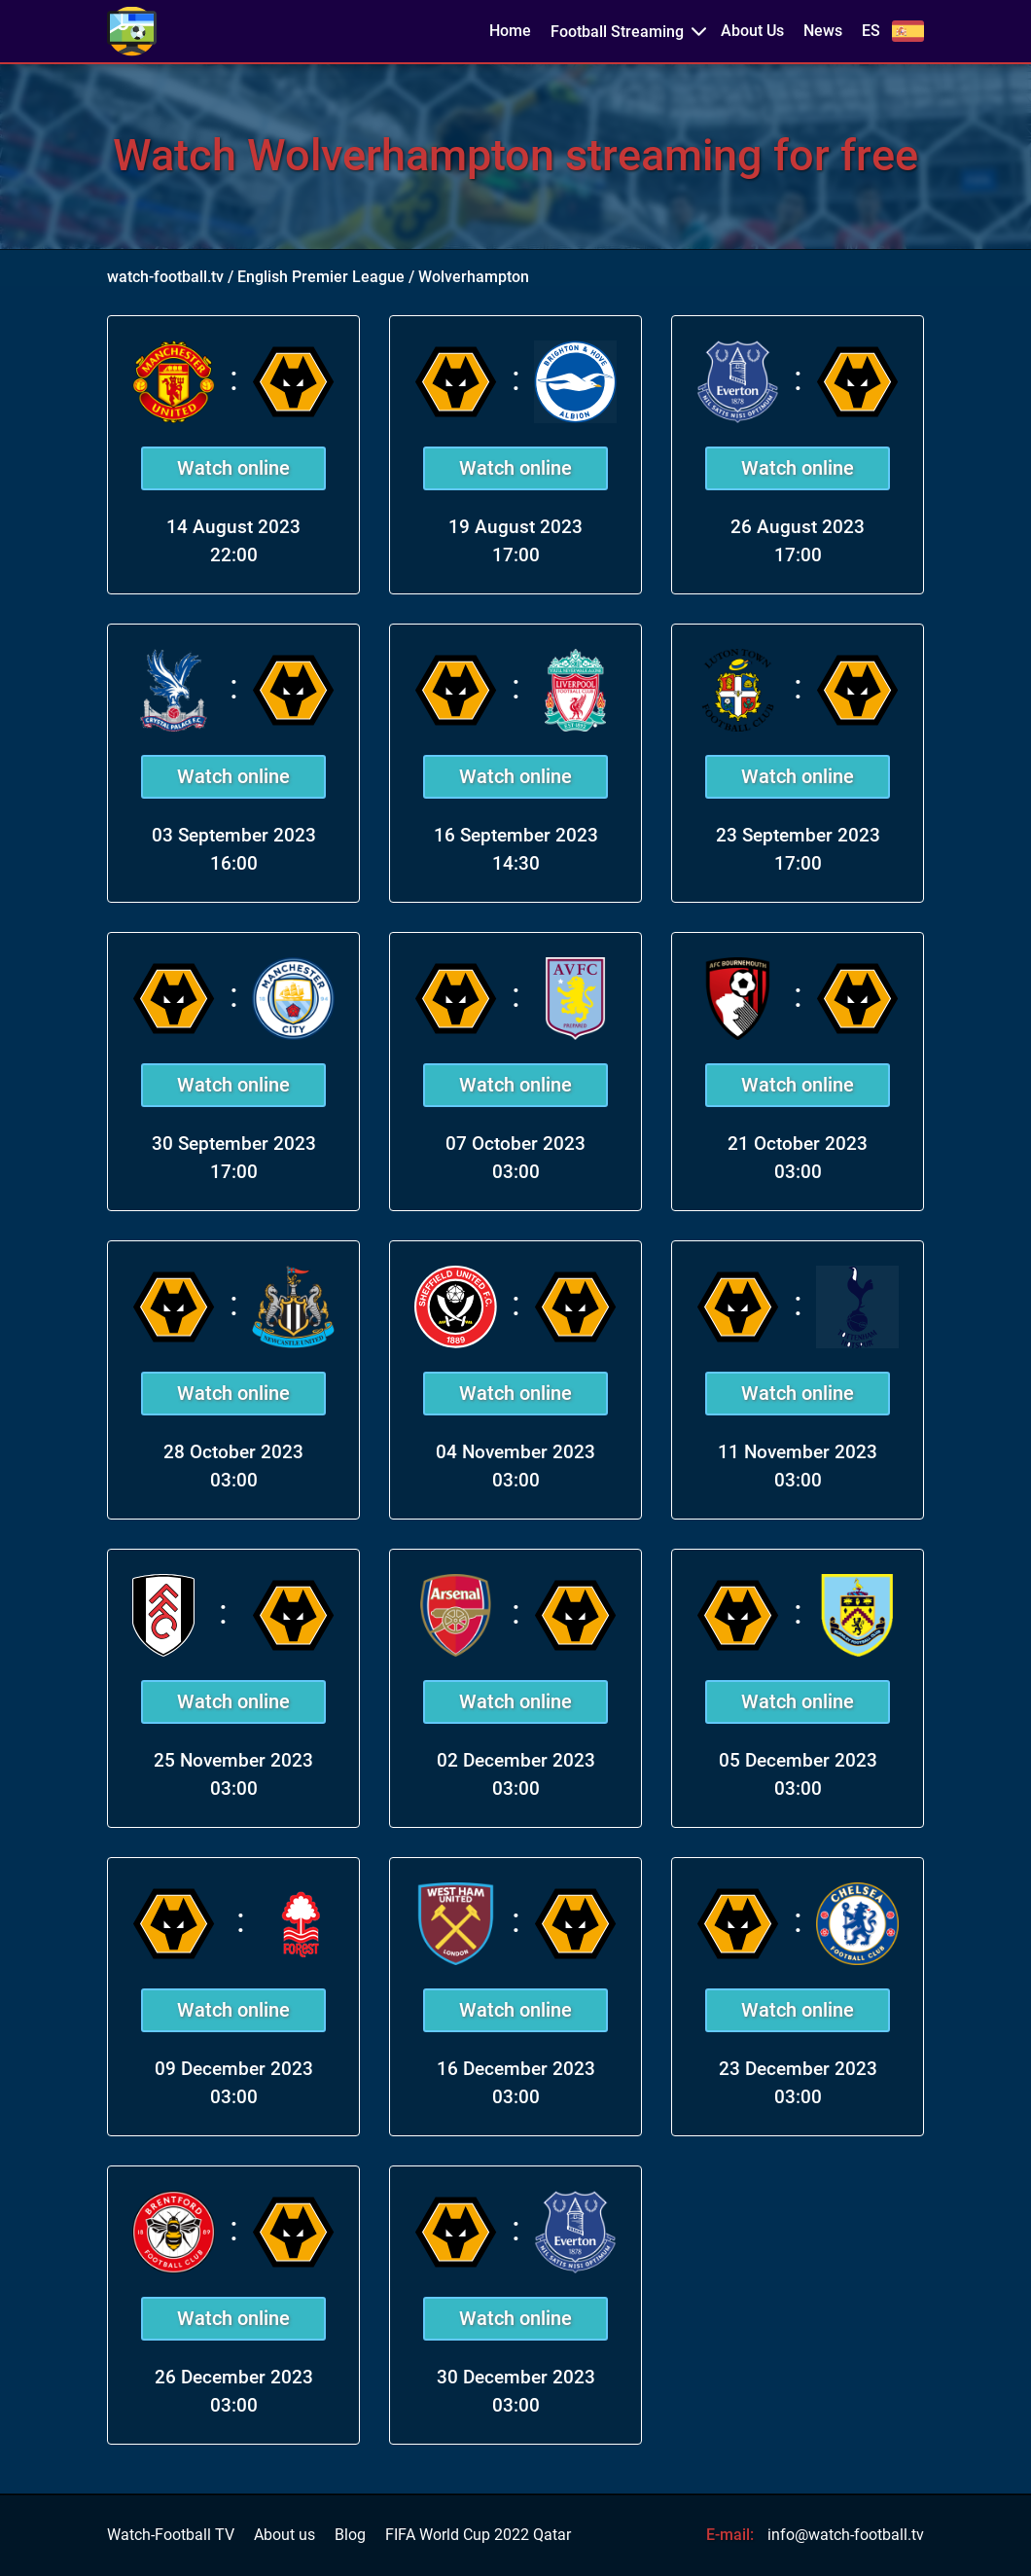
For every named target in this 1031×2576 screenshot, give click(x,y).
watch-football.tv (165, 277)
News (822, 31)
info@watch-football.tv (845, 2534)
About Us (752, 31)
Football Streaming (617, 31)
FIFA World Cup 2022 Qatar (478, 2535)
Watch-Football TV (170, 2535)
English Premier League (321, 277)
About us (284, 2535)
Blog (350, 2535)
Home (510, 31)
